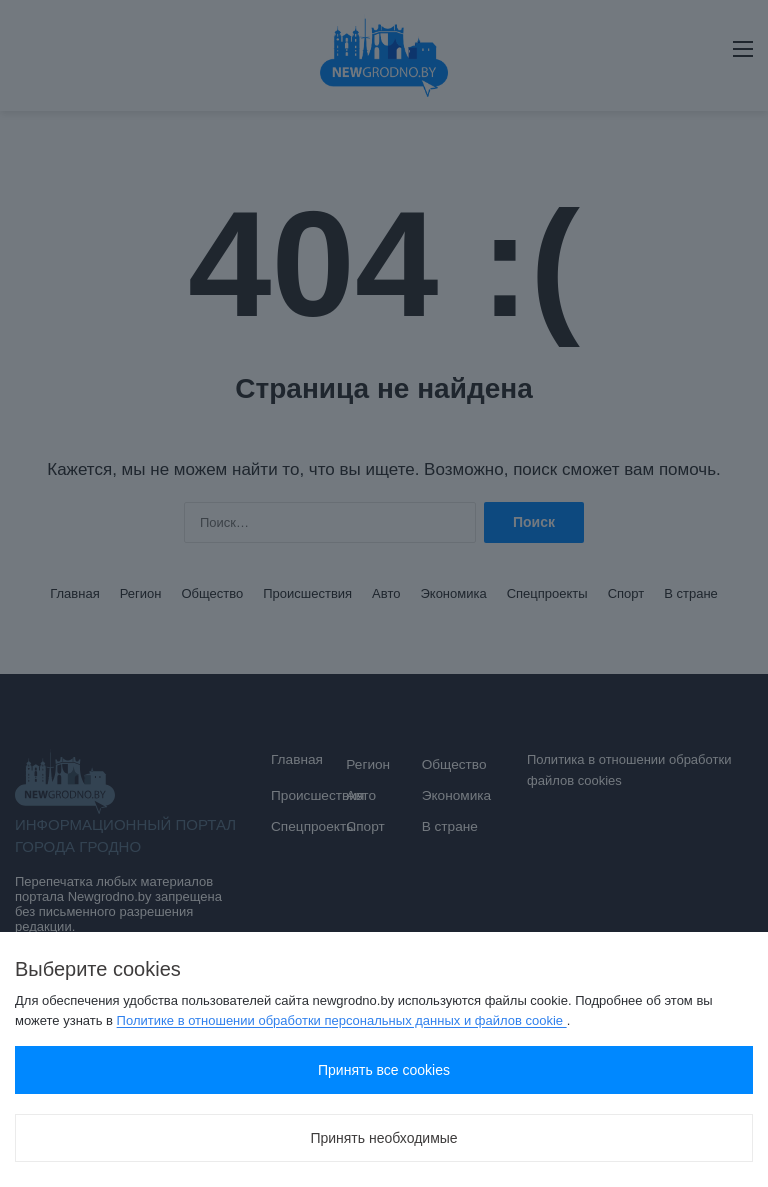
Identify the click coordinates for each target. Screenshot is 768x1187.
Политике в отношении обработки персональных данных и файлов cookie (342, 1020)
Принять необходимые (383, 1138)
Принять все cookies (384, 1070)
